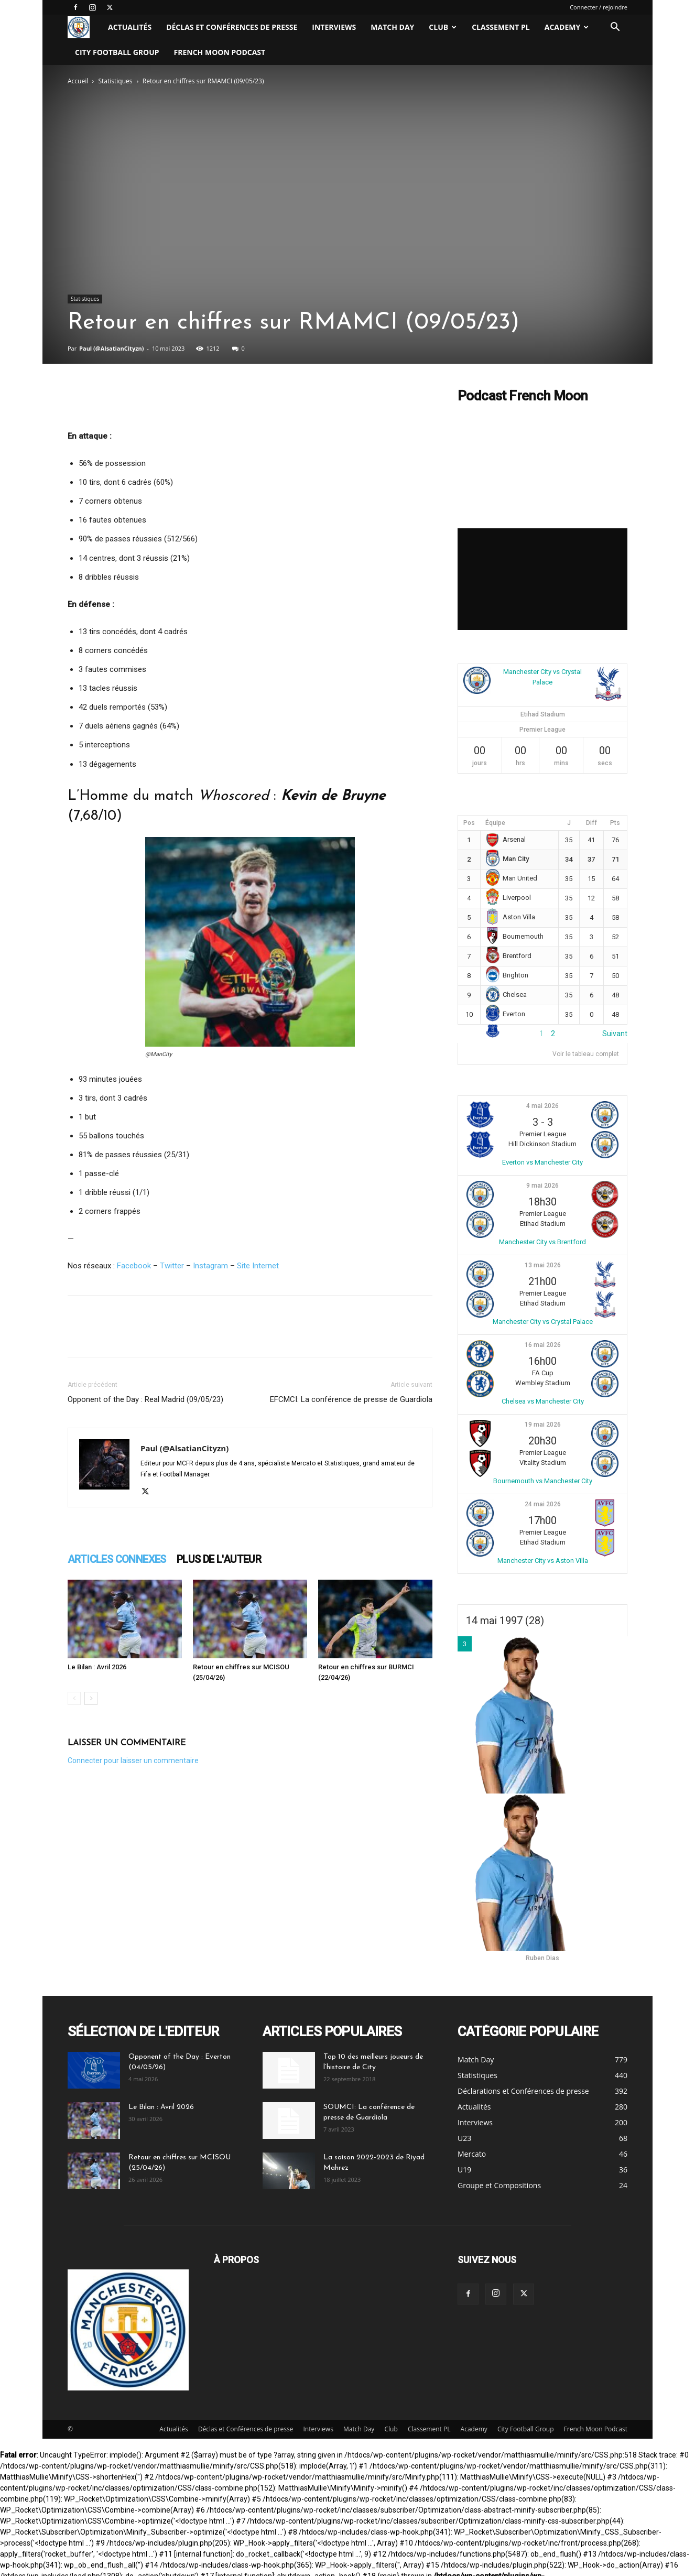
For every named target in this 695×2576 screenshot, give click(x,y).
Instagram (210, 1265)
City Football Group (117, 52)
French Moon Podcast (220, 52)
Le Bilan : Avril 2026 (97, 1667)
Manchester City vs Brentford (542, 1242)
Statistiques (116, 81)
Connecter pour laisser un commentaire (133, 1760)
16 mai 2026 (543, 1345)
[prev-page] (74, 1698)
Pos (469, 823)
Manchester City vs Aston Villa (542, 1560)
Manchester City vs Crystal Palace (543, 1321)
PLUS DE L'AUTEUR (219, 1559)
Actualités (129, 27)
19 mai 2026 (543, 1424)
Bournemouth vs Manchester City (542, 1481)
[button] (614, 28)
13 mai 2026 (543, 1265)
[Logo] (84, 27)
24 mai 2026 (543, 1504)
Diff (591, 823)
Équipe (495, 823)
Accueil (78, 81)
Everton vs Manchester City (542, 1162)
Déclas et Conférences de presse (231, 27)
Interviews (334, 27)
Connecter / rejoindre (598, 7)
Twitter (172, 1265)
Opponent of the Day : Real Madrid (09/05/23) (145, 1399)
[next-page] (90, 1698)
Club (443, 27)
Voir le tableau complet (585, 1054)
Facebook (134, 1265)
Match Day (392, 27)
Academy (567, 27)
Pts (615, 823)
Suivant (614, 1033)
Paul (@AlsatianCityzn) (111, 348)
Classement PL (501, 27)
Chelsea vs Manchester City (543, 1401)
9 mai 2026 (542, 1185)
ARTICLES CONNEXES (117, 1559)
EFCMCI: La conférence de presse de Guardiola (351, 1399)
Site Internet (258, 1265)
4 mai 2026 (542, 1106)
